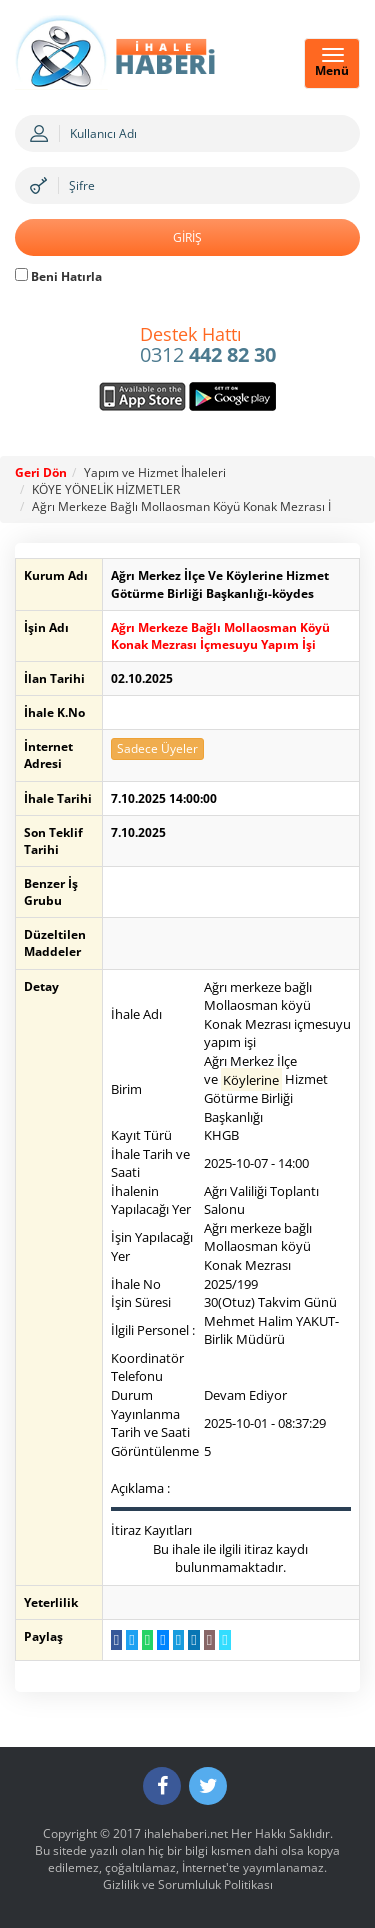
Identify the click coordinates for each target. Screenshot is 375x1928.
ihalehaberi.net (186, 1833)
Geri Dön (41, 472)
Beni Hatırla (58, 276)
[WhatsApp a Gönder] (147, 1640)
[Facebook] (162, 1786)
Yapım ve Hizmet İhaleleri (155, 472)
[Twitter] (208, 1786)
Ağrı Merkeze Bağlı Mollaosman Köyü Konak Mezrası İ (181, 506)
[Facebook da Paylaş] (116, 1640)
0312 (208, 346)
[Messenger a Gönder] (162, 1640)
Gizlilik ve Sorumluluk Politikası (188, 1884)
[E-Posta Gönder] (209, 1640)
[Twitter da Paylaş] (131, 1640)
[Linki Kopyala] (224, 1640)
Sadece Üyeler (157, 748)
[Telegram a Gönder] (178, 1640)
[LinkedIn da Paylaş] (193, 1640)
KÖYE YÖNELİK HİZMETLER (106, 489)
